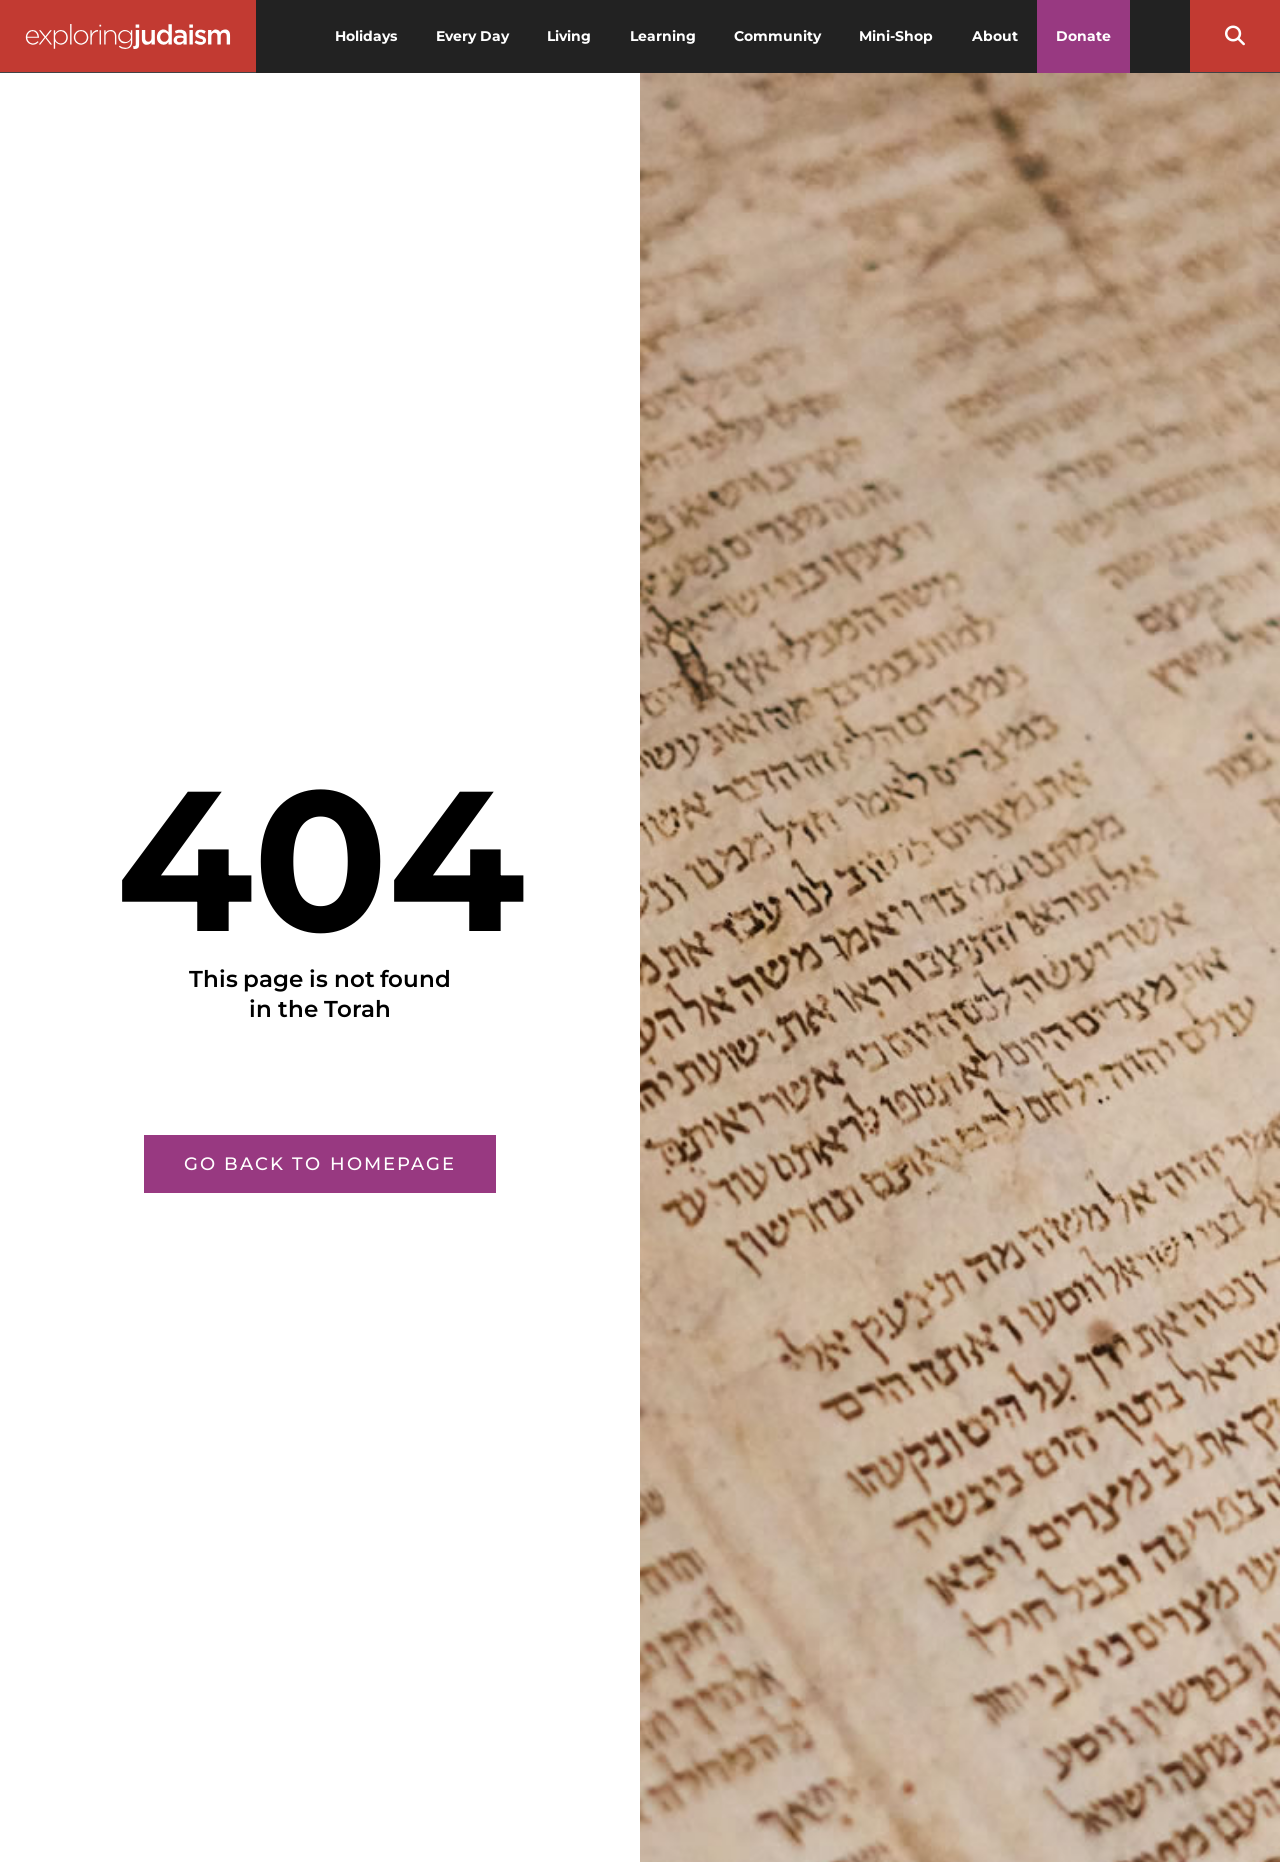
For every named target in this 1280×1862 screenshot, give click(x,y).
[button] (1235, 36)
